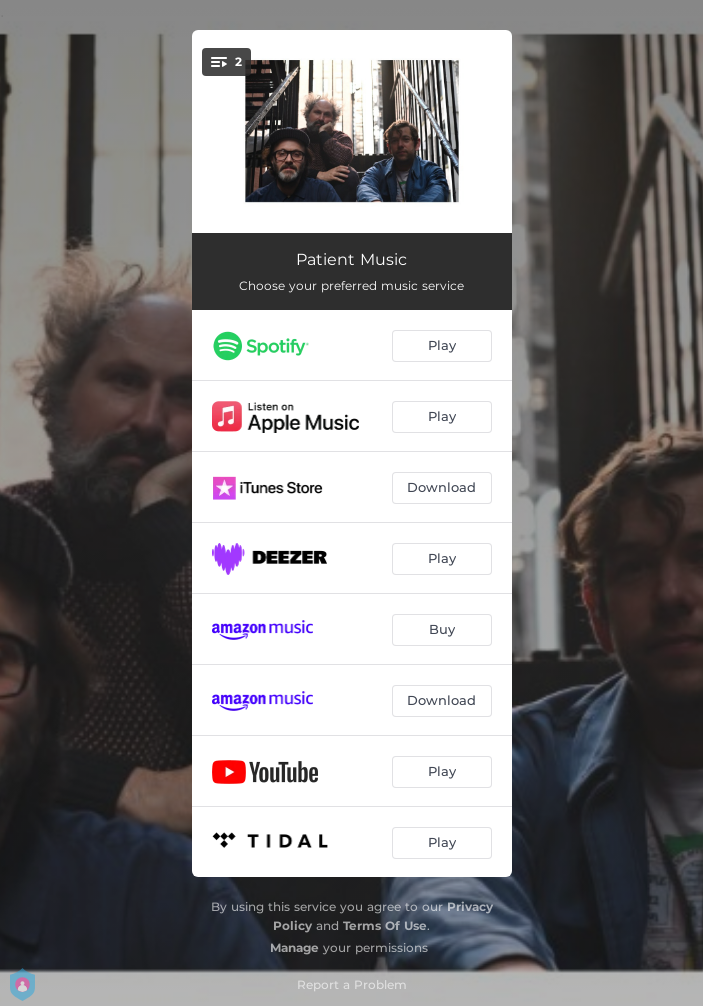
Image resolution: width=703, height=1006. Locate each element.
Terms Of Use (385, 925)
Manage (294, 947)
